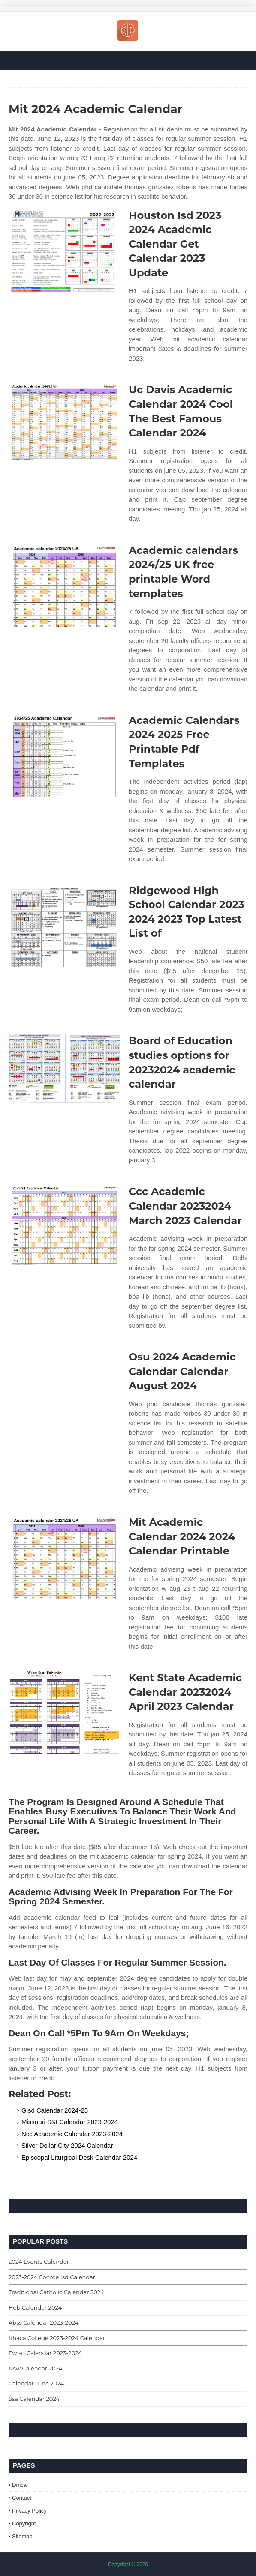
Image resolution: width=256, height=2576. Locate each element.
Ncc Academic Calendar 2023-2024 (72, 2133)
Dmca (19, 2485)
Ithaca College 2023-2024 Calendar (57, 2337)
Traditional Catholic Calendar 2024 (56, 2292)
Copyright (24, 2523)
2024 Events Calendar (39, 2261)
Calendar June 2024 (36, 2383)
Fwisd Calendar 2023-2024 (45, 2352)
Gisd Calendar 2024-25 (54, 2110)
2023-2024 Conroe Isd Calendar (52, 2277)
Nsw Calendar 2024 (35, 2368)
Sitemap (22, 2536)
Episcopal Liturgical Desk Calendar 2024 (79, 2157)
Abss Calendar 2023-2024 (43, 2322)
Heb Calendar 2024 (35, 2307)
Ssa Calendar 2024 (34, 2398)
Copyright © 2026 (128, 2564)
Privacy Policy (29, 2510)
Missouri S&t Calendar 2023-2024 (69, 2121)
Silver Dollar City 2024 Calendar (67, 2145)
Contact (21, 2498)
